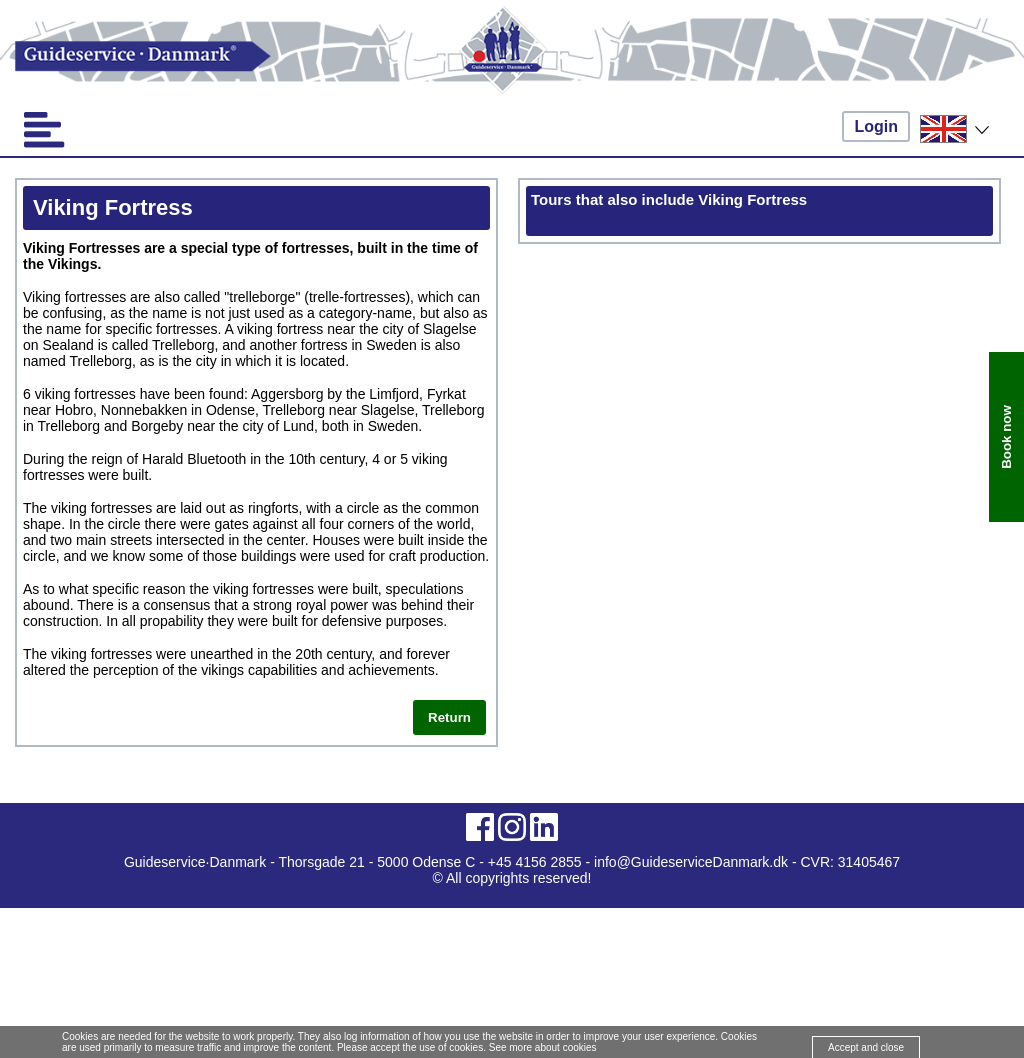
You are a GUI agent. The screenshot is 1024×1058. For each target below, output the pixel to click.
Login (876, 126)
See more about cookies (543, 1047)
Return (449, 717)
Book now (1006, 438)
